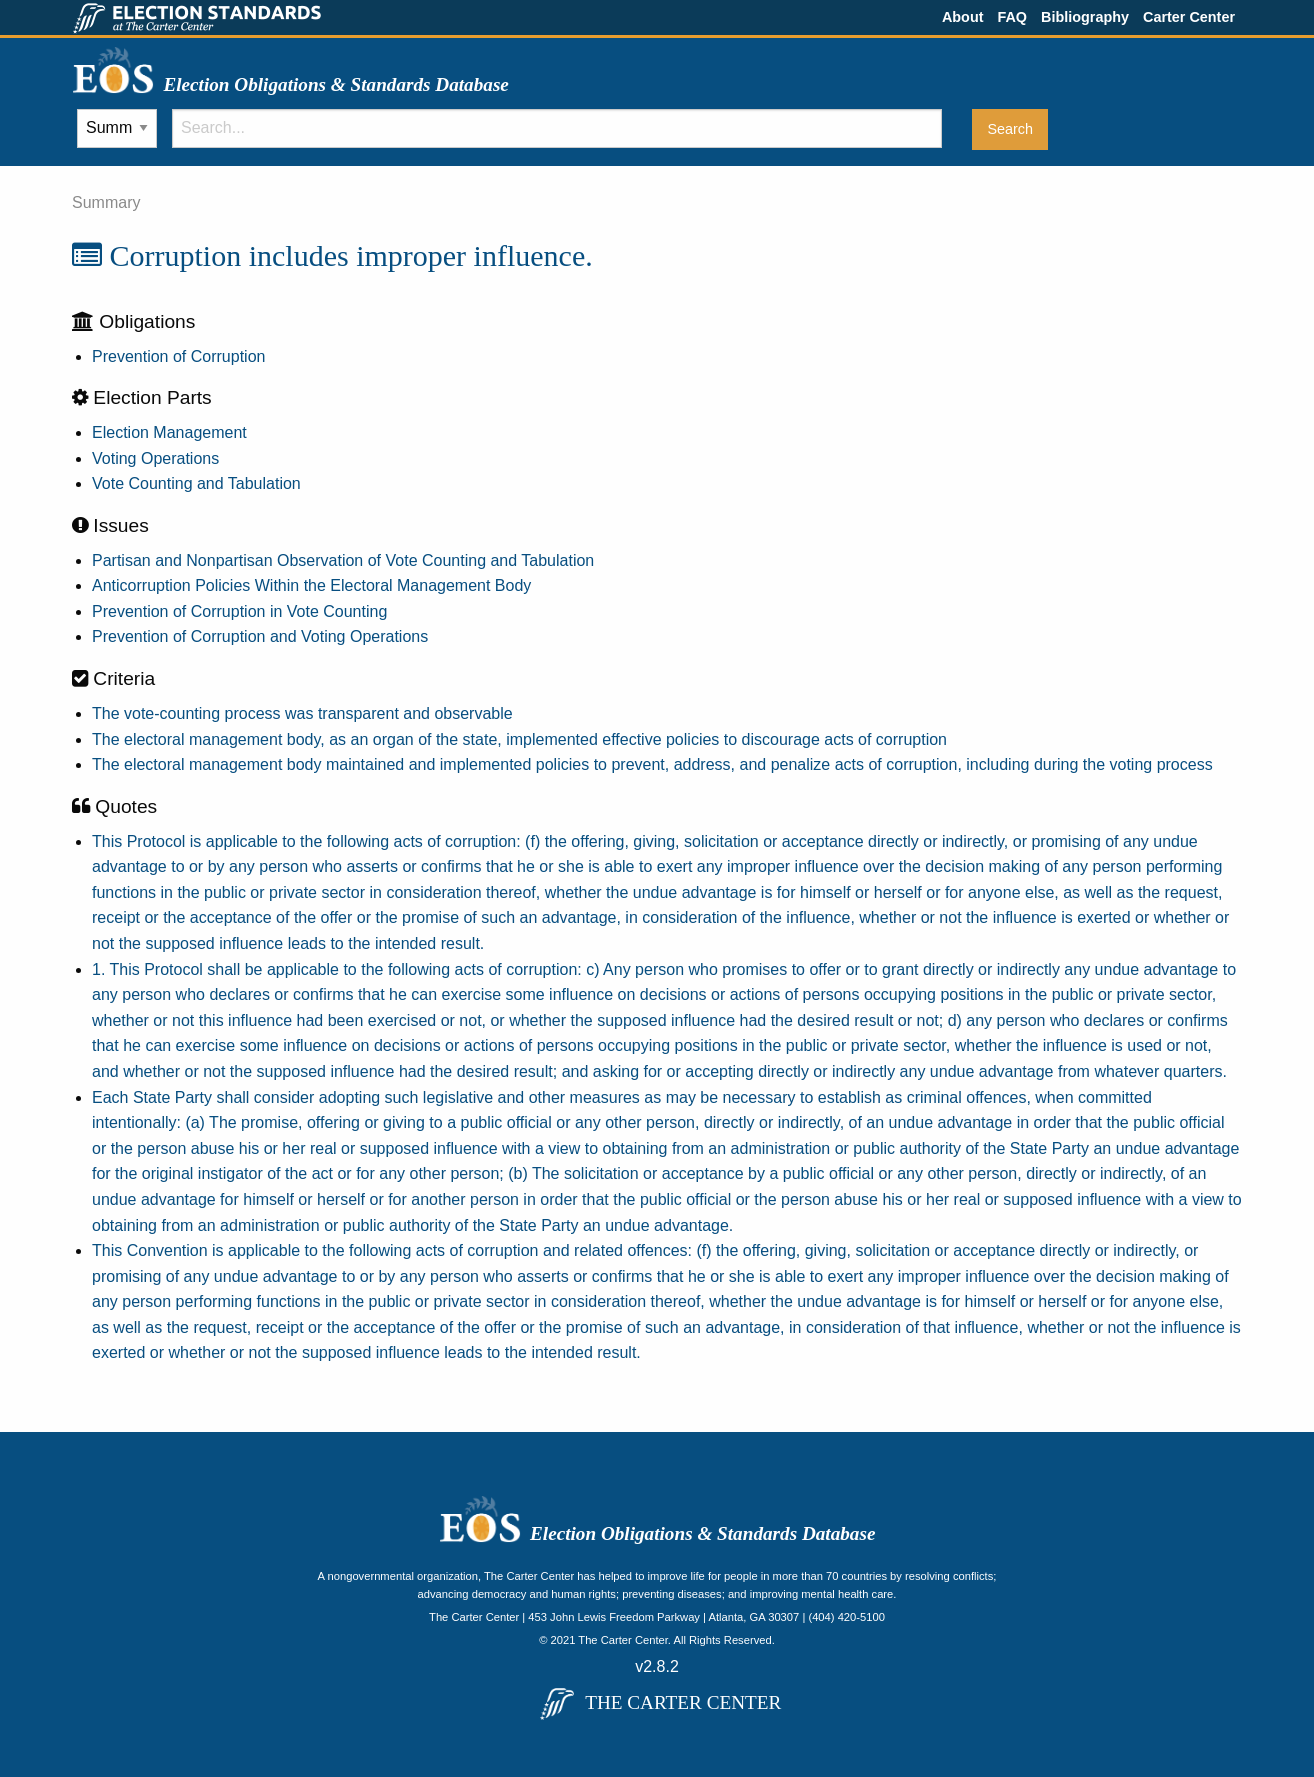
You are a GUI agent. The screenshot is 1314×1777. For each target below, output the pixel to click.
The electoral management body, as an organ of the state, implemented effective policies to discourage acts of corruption (519, 739)
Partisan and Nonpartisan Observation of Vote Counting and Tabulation (343, 560)
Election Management (169, 432)
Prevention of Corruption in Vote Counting (239, 611)
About (963, 17)
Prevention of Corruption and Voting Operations (260, 636)
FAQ (1012, 17)
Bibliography (1085, 17)
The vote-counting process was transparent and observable (302, 713)
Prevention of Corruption (178, 356)
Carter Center (1189, 17)
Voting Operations (155, 458)
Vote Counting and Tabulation (196, 483)
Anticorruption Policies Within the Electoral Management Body (311, 585)
